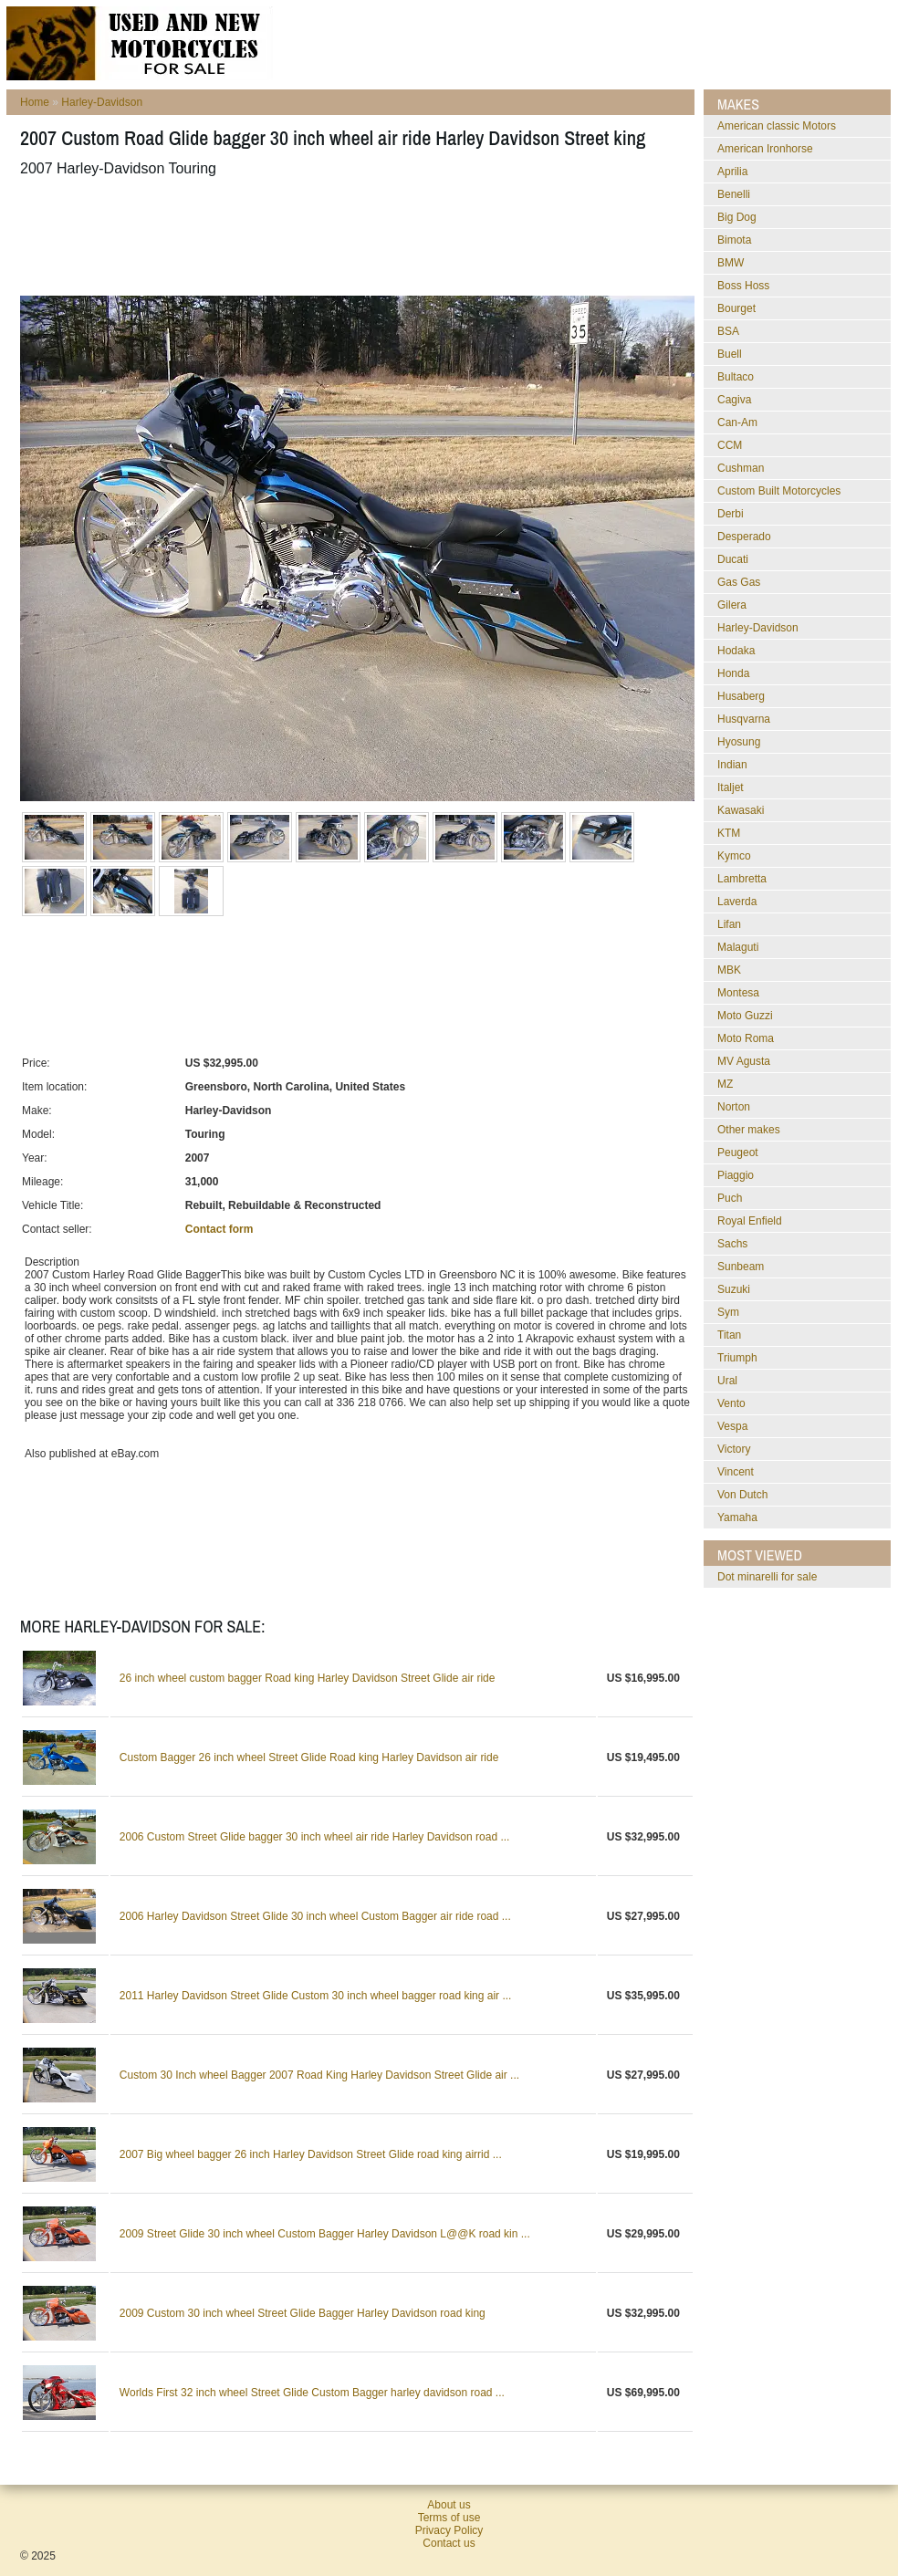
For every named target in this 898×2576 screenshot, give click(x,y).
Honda (733, 673)
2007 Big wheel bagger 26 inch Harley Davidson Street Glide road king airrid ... (311, 2154)
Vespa (732, 1426)
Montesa (738, 992)
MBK (729, 970)
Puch (729, 1198)
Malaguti (737, 947)
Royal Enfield (749, 1221)
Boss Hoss (743, 285)
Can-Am (737, 422)
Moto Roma (745, 1038)
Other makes (748, 1129)
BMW (730, 262)
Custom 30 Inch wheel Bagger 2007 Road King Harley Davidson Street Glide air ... (319, 2075)
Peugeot (737, 1152)
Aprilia (732, 171)
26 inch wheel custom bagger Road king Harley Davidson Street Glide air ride (308, 1678)
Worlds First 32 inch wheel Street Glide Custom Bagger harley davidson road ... (312, 2392)
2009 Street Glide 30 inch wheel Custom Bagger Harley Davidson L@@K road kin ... (325, 2233)
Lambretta (742, 878)
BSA (728, 331)
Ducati (732, 559)
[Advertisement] (352, 236)
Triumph (737, 1357)
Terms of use (449, 2517)
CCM (729, 445)
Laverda (737, 901)
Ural (727, 1380)
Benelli (733, 194)
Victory (733, 1449)
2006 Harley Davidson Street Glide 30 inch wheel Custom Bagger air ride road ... (315, 1916)
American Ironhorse (765, 148)
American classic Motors (776, 126)
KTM (728, 833)
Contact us (449, 2543)
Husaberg (741, 696)
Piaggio (735, 1175)
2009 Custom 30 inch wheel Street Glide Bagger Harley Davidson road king (303, 2313)
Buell (729, 354)
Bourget (736, 308)
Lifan (729, 924)
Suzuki (733, 1289)
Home (34, 102)
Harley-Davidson (101, 102)
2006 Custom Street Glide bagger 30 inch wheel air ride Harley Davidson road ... (315, 1836)
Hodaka (736, 650)
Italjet (730, 787)
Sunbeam (740, 1266)
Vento (731, 1403)
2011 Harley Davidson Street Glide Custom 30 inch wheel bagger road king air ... (316, 1995)
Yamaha (737, 1517)
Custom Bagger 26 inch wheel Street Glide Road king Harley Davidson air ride (309, 1757)
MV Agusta (743, 1061)
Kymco (734, 856)
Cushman (740, 468)
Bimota (734, 240)
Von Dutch (742, 1494)
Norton (733, 1106)
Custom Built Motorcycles (779, 491)
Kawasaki (740, 810)
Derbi (730, 513)
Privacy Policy (449, 2530)
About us (448, 2504)
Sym (728, 1312)
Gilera (732, 605)
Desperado (744, 536)
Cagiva (734, 399)
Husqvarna (743, 719)
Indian (732, 764)
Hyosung (738, 741)
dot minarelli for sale (767, 1576)
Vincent (735, 1471)
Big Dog (737, 217)
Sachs (732, 1243)
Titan (729, 1335)
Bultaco (735, 376)
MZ (725, 1084)
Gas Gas (738, 582)
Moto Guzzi (745, 1015)
